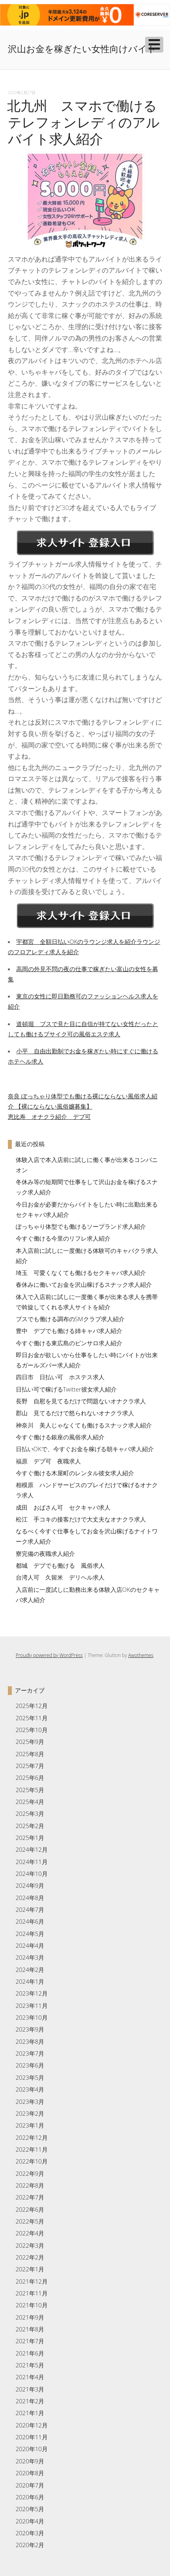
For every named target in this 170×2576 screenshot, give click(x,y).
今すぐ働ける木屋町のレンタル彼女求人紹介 (75, 1473)
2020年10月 (32, 2449)
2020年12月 (32, 2425)
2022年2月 (30, 2257)
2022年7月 (30, 2197)
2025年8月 (30, 1754)
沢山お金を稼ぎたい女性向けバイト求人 (82, 56)
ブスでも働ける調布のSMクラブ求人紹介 (70, 1319)
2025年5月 (30, 1790)
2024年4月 (30, 1945)
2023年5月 (30, 2077)
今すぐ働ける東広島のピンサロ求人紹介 (69, 1343)
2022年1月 (30, 2269)
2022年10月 (32, 2161)
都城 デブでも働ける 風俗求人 (60, 1565)
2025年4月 (30, 1802)
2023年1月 (30, 2125)
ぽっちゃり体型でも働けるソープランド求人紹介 (81, 1226)
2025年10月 (32, 1730)
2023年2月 (30, 2113)
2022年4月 (30, 2233)
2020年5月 (30, 2509)
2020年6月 (30, 2497)
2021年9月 (30, 2317)
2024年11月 (32, 1862)
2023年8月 (30, 2041)
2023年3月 (30, 2101)
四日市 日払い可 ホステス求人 (60, 1377)
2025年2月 (30, 1826)
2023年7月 (30, 2053)
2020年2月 (30, 2545)
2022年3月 (30, 2245)
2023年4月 (30, 2089)
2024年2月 (30, 1969)
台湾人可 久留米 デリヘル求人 (60, 1577)
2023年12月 (32, 1993)
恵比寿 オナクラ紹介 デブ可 (49, 1116)
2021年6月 (30, 2353)
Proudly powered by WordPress (49, 1655)
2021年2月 (30, 2401)
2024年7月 (30, 1909)
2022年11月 (32, 2149)
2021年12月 (32, 2281)
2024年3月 (30, 1957)
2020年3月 (30, 2533)
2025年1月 (30, 1838)
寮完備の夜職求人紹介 (45, 1553)
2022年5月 (30, 2221)
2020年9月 (30, 2461)
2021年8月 (30, 2329)
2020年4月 (30, 2521)
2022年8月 (30, 2185)
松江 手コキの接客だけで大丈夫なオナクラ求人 (81, 1519)
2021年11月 (32, 2293)
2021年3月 (30, 2389)
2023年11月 (32, 2005)
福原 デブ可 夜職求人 (48, 1461)
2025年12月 (32, 1706)
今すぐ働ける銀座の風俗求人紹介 (60, 1437)
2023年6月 (30, 2065)
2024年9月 (30, 1885)
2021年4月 (30, 2377)
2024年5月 (30, 1934)
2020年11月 (32, 2437)
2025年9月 (30, 1742)
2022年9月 (30, 2173)
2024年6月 (30, 1921)
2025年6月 (30, 1777)
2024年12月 (32, 1849)
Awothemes (140, 1655)
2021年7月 (30, 2341)
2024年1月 (30, 1981)
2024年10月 (32, 1873)
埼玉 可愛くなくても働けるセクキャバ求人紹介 (81, 1273)
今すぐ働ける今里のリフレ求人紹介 (63, 1238)
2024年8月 (30, 1898)
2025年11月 (32, 1718)
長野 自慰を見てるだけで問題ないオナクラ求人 (81, 1401)
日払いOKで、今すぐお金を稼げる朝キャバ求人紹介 (85, 1449)
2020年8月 (30, 2473)
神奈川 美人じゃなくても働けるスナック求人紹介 (84, 1425)
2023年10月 (32, 2017)
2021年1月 (30, 2413)
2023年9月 (30, 2029)
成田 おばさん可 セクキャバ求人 (63, 1507)
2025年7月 (30, 1766)
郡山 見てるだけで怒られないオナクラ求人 (75, 1413)
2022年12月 (32, 2137)
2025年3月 (30, 1813)
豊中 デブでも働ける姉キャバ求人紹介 (69, 1331)
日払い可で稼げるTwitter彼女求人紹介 (66, 1389)
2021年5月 (30, 2365)
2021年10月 (32, 2305)
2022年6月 (30, 2209)
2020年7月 (30, 2485)
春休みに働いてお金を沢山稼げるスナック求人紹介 (84, 1284)
